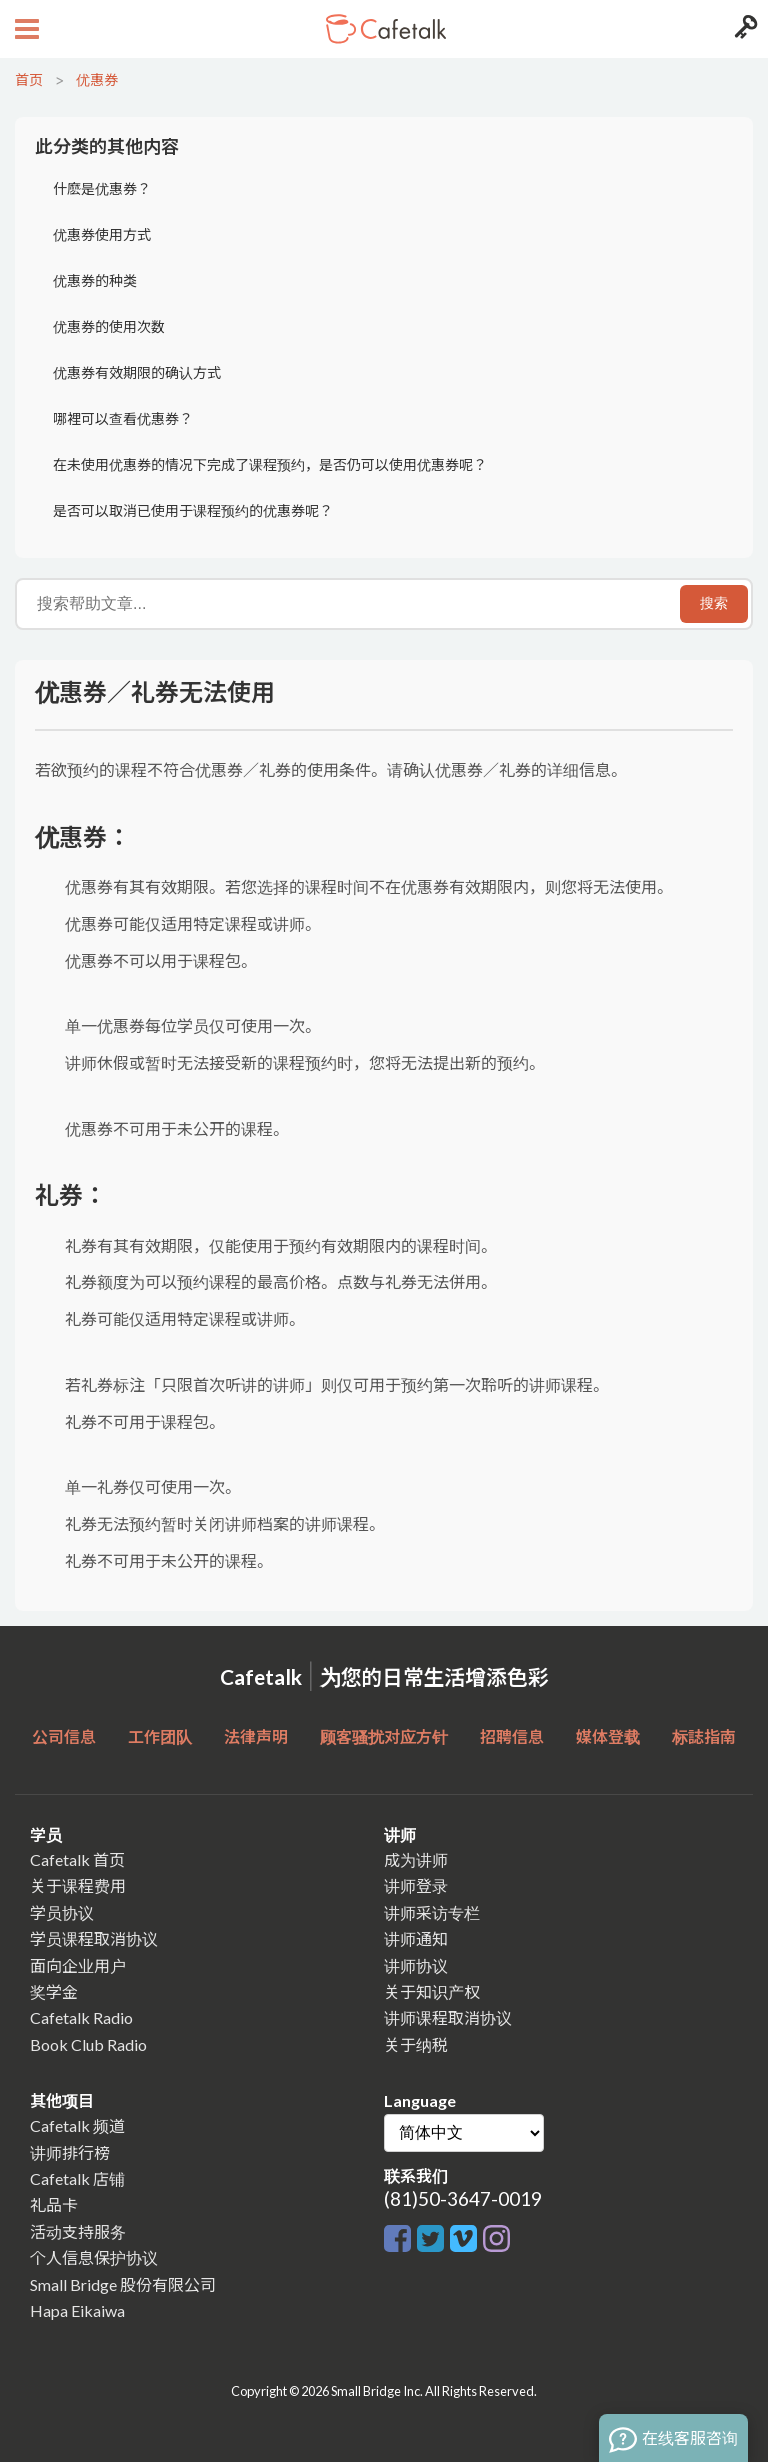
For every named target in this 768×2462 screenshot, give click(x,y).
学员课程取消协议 (94, 1938)
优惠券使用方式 (102, 234)
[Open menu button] (24, 29)
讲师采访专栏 (432, 1912)
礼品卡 (54, 2204)
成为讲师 (416, 1859)
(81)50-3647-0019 (463, 2198)
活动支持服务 (78, 2231)
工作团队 (160, 1736)
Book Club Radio (88, 2044)
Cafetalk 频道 (77, 2125)
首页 (29, 79)
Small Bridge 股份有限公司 (123, 2284)
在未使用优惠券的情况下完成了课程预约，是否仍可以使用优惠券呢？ (270, 464)
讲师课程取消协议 (448, 2017)
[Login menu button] (743, 29)
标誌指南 (704, 1736)
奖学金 (54, 1991)
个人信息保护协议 (94, 2257)
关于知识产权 (432, 1991)
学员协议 (62, 1912)
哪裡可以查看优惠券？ (123, 418)
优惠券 (97, 79)
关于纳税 (416, 2044)
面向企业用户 (78, 1965)
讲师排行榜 (70, 2152)
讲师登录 (416, 1885)
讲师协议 (416, 1965)
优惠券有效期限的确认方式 (137, 372)
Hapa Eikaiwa (77, 2310)
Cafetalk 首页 (77, 1859)
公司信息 (64, 1736)
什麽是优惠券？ (102, 188)
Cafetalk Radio (81, 2017)
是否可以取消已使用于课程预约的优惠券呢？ (193, 510)
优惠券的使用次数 (109, 326)
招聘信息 (512, 1736)
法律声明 (256, 1736)
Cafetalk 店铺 (77, 2178)
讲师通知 (416, 1938)
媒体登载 (608, 1736)
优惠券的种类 (95, 280)
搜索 (714, 603)
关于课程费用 (78, 1885)
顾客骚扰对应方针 (384, 1736)
